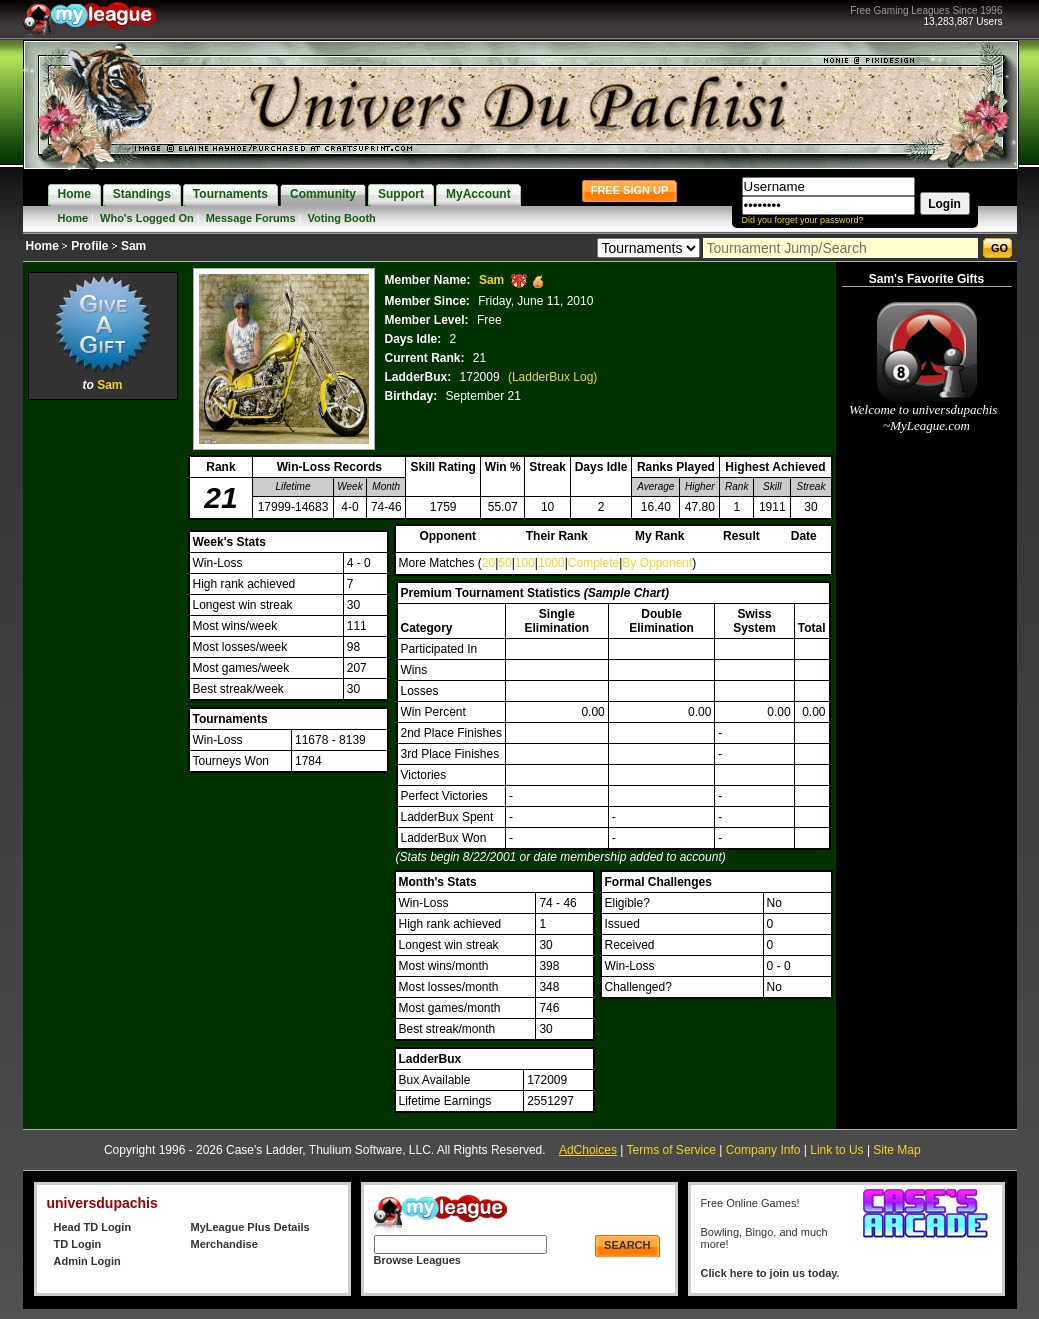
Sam (109, 385)
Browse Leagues (417, 1260)
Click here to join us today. (770, 1273)
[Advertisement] (103, 705)
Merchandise (224, 1244)
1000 (551, 563)
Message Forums (251, 218)
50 (504, 563)
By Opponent (657, 563)
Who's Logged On (147, 218)
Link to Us (836, 1150)
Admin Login (87, 1261)
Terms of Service (671, 1150)
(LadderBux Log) (552, 377)
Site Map (896, 1150)
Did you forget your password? (803, 220)
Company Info (763, 1150)
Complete (593, 563)
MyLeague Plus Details (250, 1227)
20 (488, 563)
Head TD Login (93, 1227)
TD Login (78, 1244)
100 (525, 563)
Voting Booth (342, 218)
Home (73, 218)
